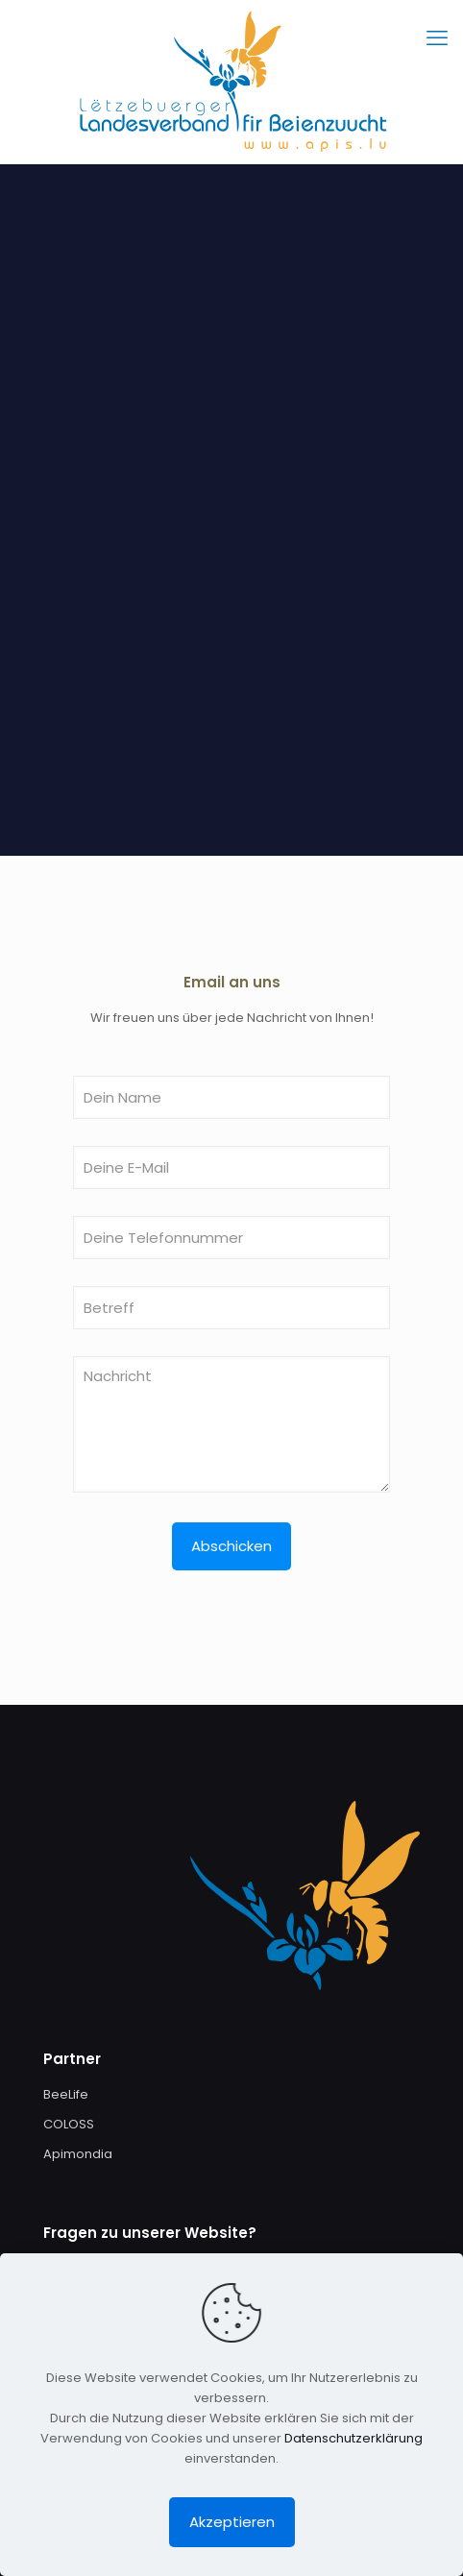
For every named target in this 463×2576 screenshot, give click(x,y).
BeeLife (65, 2094)
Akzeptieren (232, 2522)
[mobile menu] (437, 38)
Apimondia (77, 2154)
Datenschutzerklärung (353, 2438)
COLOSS (68, 2124)
